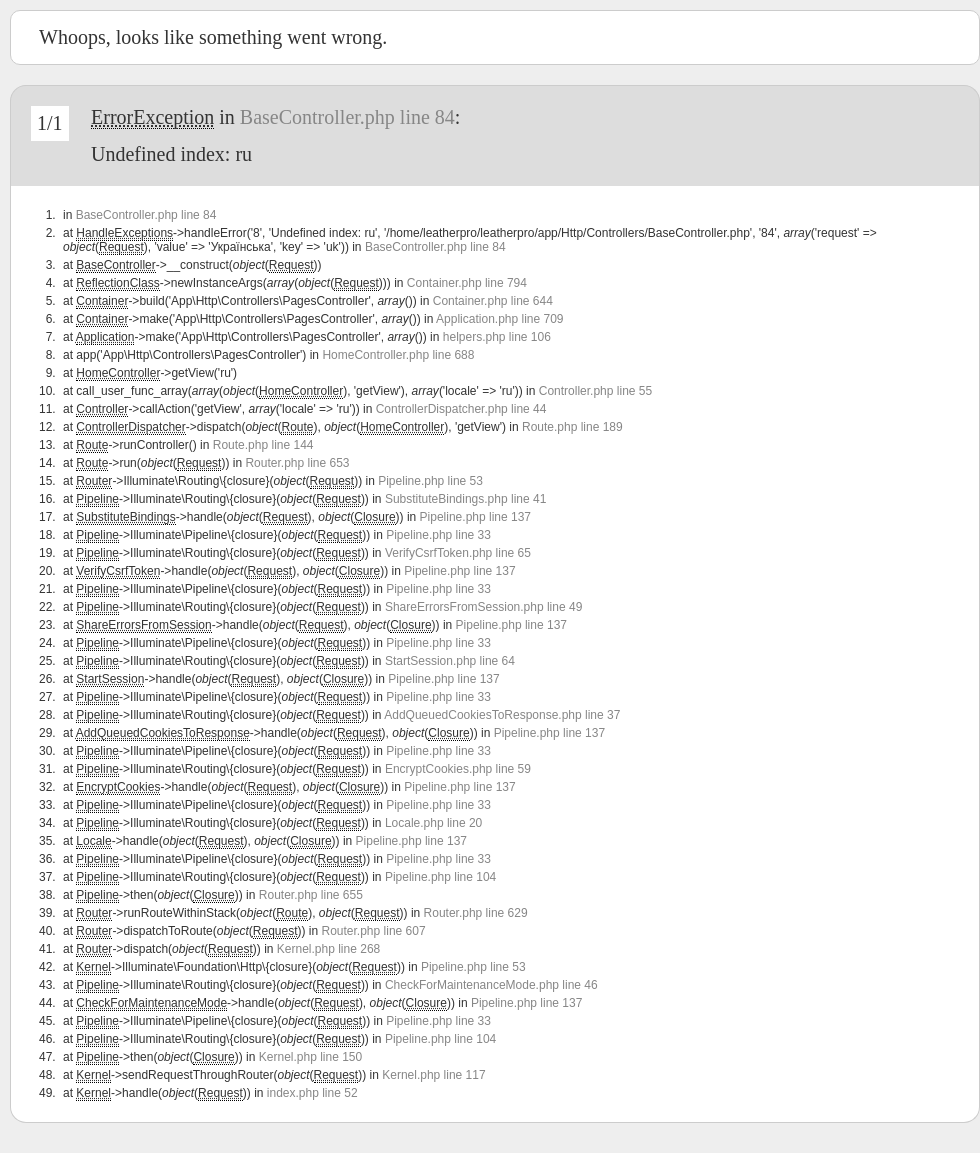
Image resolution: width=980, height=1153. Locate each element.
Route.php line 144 (263, 445)
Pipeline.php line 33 (438, 535)
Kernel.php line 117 (433, 1075)
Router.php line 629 (476, 913)
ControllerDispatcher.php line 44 (461, 409)
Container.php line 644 (493, 301)
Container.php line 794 (467, 283)
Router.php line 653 (297, 463)
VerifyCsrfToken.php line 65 (458, 553)
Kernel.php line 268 (328, 949)
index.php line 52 (312, 1093)
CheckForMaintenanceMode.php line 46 (491, 985)
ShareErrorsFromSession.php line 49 (483, 607)
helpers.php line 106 (497, 337)
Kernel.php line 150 (310, 1057)
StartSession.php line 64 (450, 661)
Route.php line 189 (572, 427)
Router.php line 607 (374, 931)
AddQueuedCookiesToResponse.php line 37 (502, 715)
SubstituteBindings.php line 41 (465, 499)
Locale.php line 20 (433, 823)
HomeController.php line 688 (398, 355)
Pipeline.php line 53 (430, 481)
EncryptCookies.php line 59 (458, 769)
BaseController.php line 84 (347, 117)
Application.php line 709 (499, 319)
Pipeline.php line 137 (475, 517)
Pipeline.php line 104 (440, 877)
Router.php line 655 (311, 895)
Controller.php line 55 (595, 391)
